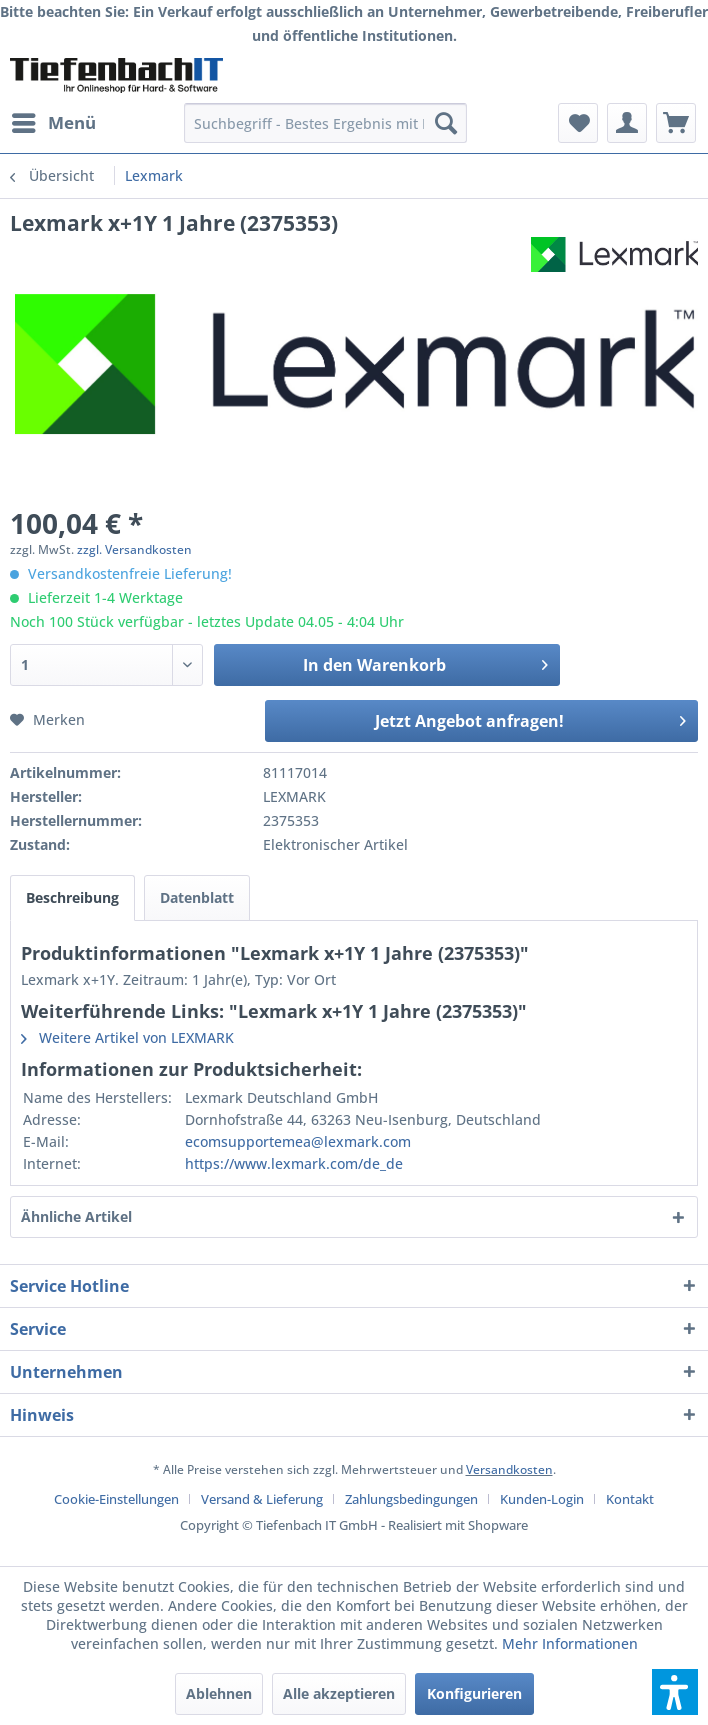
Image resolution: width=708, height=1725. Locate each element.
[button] (675, 1692)
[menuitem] (53, 123)
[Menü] (53, 123)
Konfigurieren (474, 1693)
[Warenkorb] (676, 123)
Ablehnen (219, 1693)
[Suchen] (446, 123)
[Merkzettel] (578, 123)
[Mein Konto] (627, 123)
